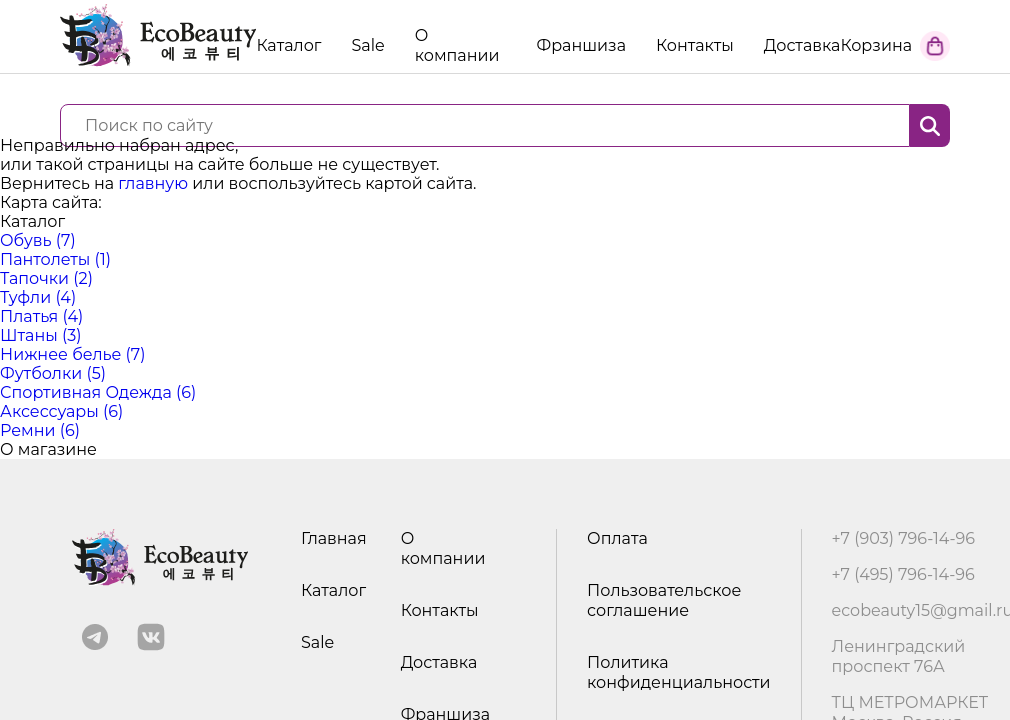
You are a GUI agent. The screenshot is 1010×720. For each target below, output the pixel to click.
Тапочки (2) (46, 278)
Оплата (617, 538)
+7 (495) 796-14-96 (903, 574)
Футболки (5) (53, 373)
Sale (367, 45)
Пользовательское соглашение (664, 600)
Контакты (695, 45)
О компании (457, 45)
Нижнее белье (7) (73, 354)
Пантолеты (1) (55, 259)
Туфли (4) (38, 297)
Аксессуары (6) (61, 411)
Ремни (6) (40, 430)
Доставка (802, 45)
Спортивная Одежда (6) (98, 392)
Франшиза (581, 45)
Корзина (876, 45)
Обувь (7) (38, 240)
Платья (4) (41, 316)
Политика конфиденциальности (678, 672)
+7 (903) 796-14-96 (904, 538)
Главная (334, 538)
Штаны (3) (41, 335)
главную (153, 183)
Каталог (333, 590)
